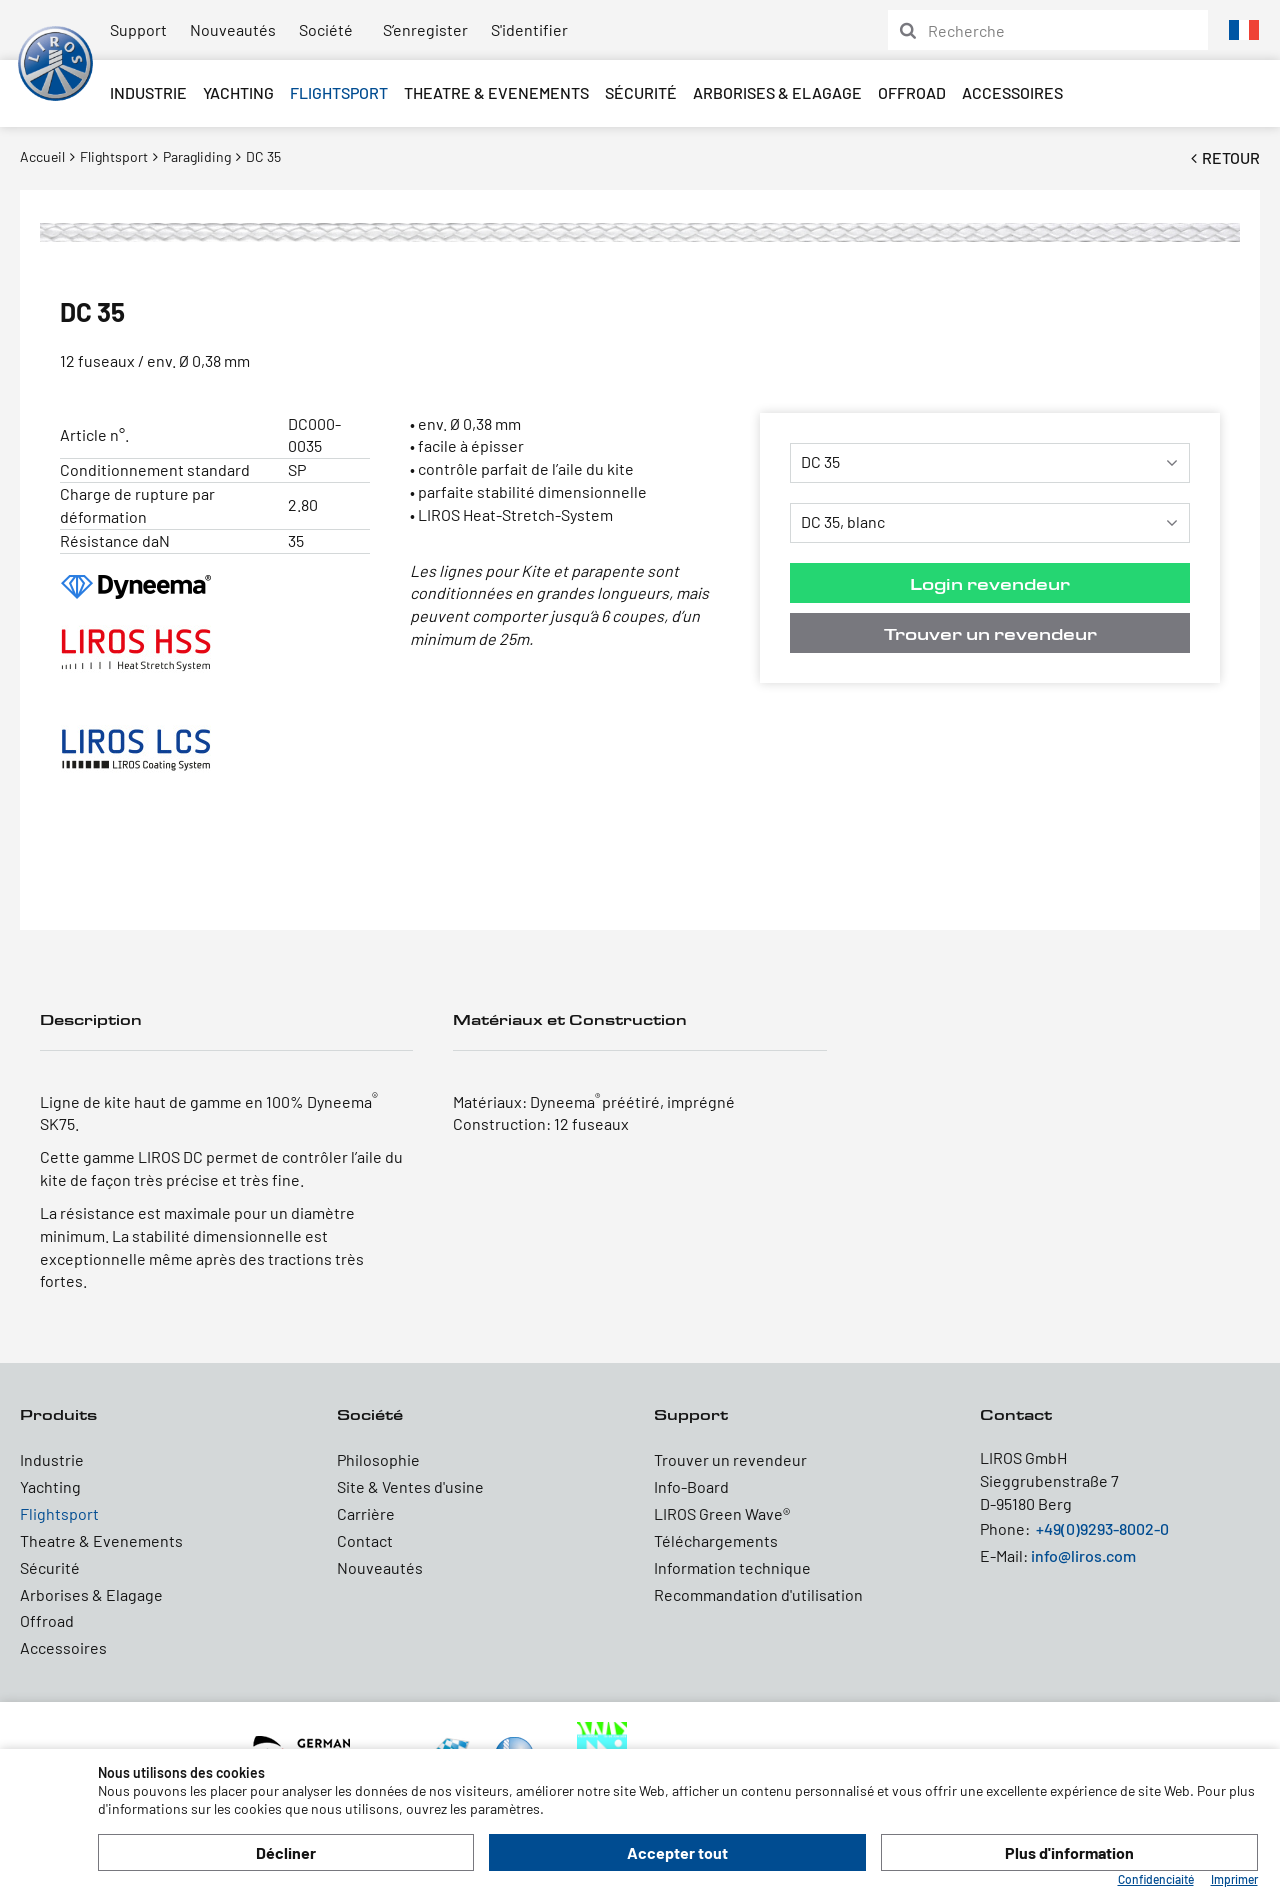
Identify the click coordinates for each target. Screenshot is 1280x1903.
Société (326, 29)
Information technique (732, 1567)
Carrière (366, 1513)
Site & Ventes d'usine (410, 1486)
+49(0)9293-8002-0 (1102, 1528)
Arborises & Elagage (777, 92)
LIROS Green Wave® (722, 1513)
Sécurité (641, 92)
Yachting (238, 92)
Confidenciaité (1156, 1879)
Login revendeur (990, 583)
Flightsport (339, 92)
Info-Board (691, 1486)
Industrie (148, 92)
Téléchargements (716, 1540)
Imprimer (1234, 1879)
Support (138, 29)
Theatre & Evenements (496, 92)
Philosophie (378, 1459)
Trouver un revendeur (990, 633)
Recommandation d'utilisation (758, 1594)
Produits (58, 1414)
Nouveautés (233, 29)
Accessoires (1012, 92)
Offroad (912, 92)
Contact (365, 1540)
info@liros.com (1083, 1555)
